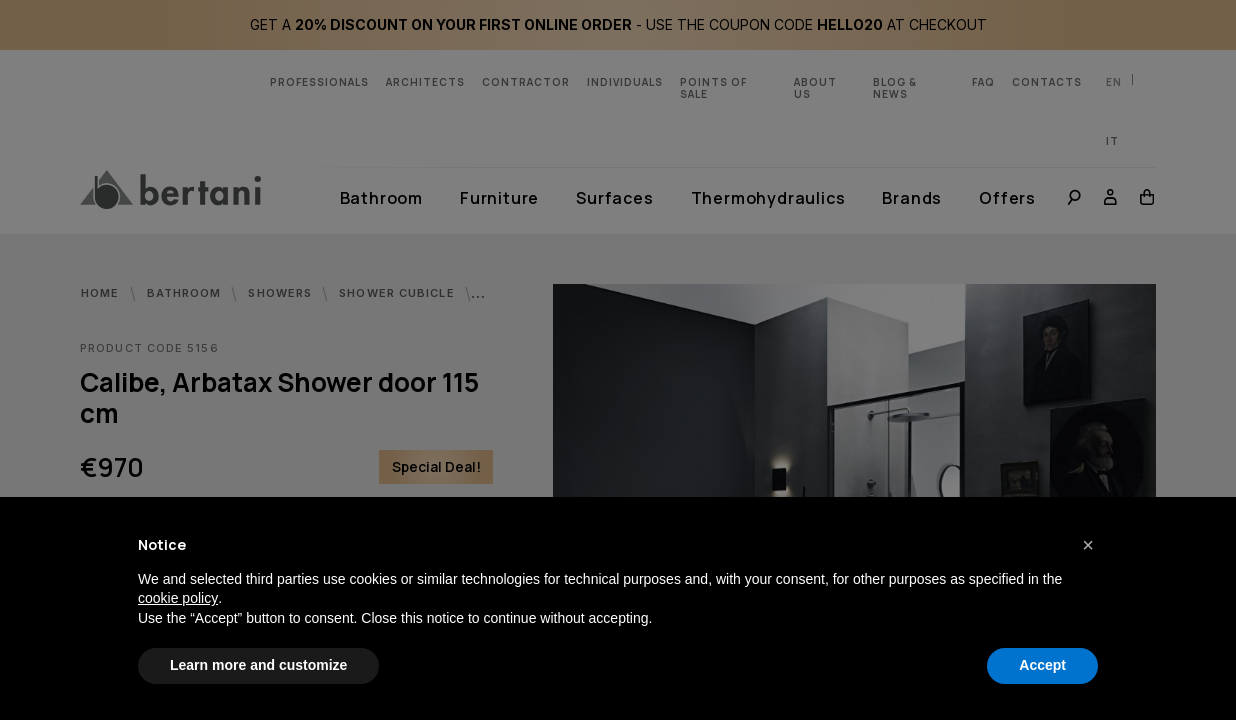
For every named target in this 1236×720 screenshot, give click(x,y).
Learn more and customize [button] (258, 665)
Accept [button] (1042, 665)
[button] (1088, 545)
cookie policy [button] (178, 598)
